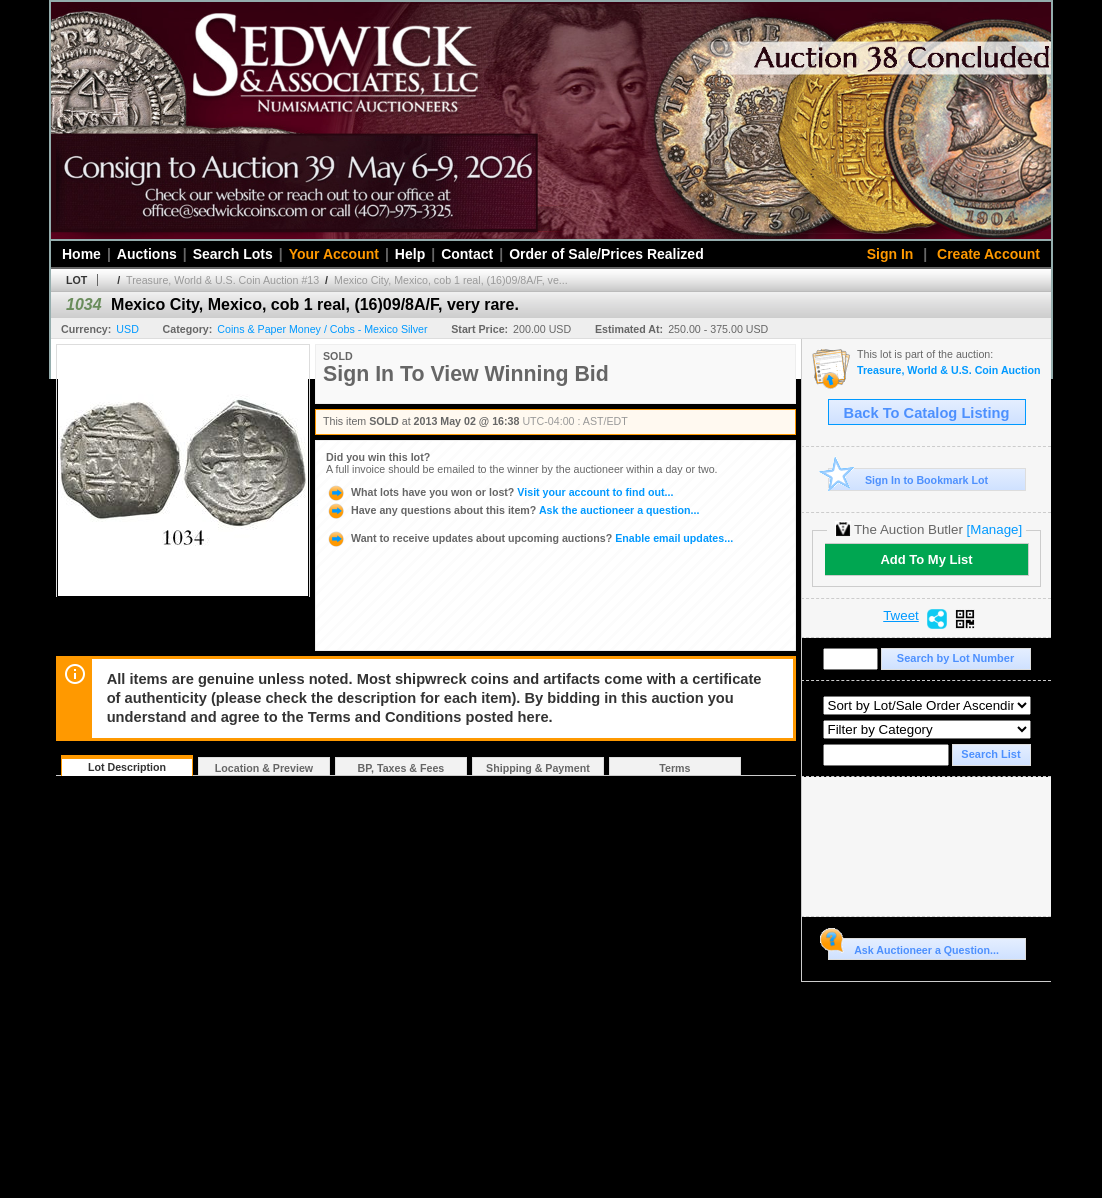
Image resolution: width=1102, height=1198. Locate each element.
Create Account (988, 254)
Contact (467, 254)
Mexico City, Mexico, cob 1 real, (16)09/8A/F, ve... (451, 280)
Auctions (147, 254)
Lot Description (127, 767)
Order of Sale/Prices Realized (606, 254)
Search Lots (233, 254)
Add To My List (926, 559)
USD (127, 329)
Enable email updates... (529, 538)
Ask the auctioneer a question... (512, 510)
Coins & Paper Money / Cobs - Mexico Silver (322, 329)
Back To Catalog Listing (927, 413)
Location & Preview (264, 768)
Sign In (890, 254)
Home (81, 254)
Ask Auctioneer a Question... (913, 947)
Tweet (901, 616)
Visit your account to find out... (499, 492)
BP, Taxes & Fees (401, 768)
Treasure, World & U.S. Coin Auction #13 (222, 280)
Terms (674, 768)
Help (410, 254)
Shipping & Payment (538, 768)
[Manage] (994, 529)
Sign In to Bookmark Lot (908, 479)
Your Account (334, 254)
